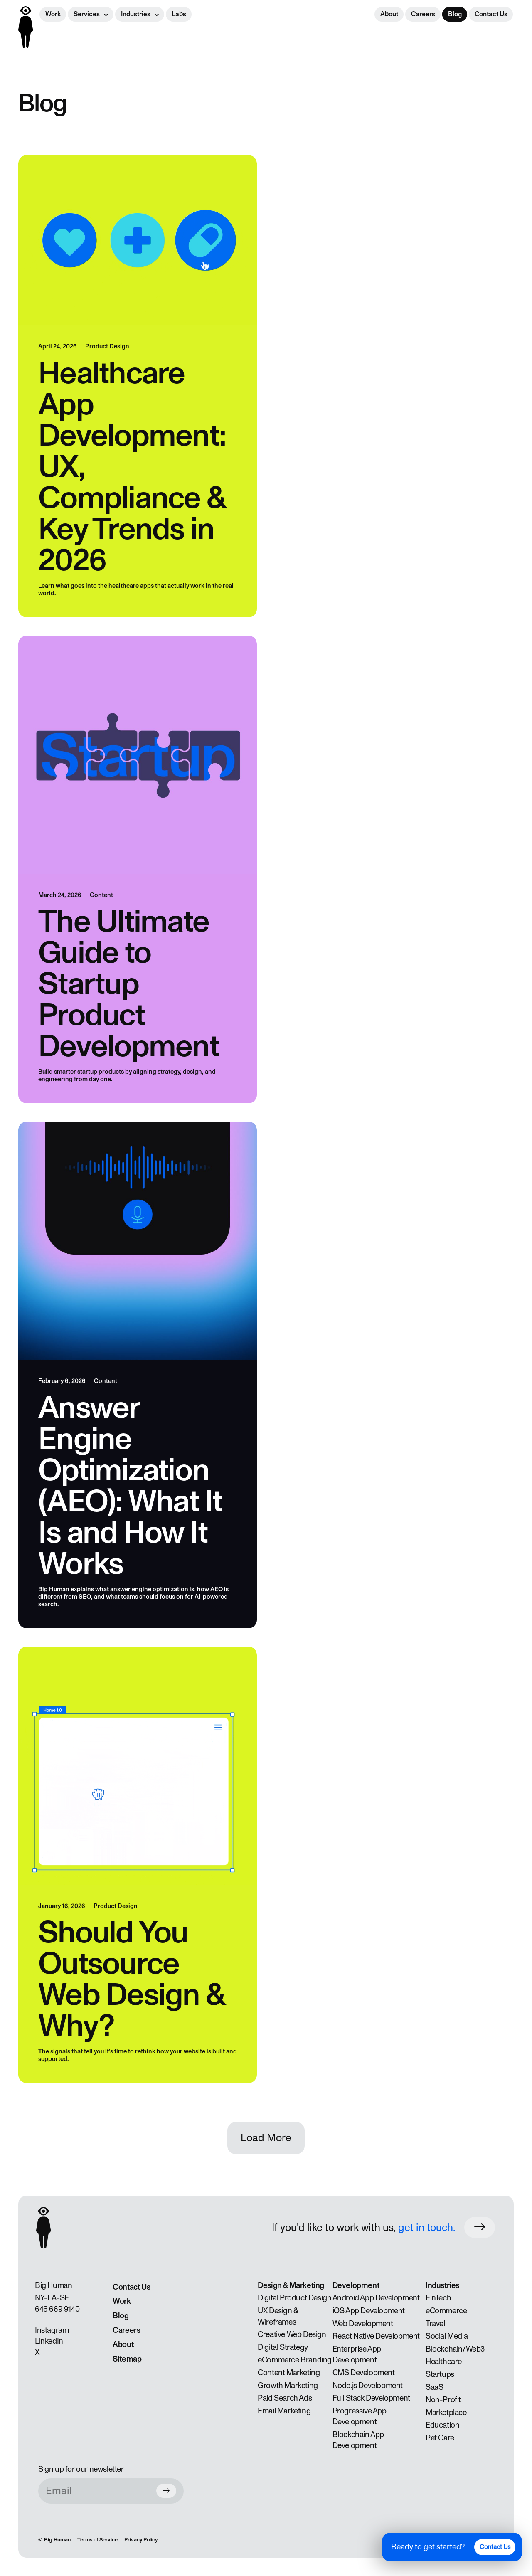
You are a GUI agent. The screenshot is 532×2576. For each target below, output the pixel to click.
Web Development (362, 2323)
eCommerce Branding (295, 2359)
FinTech (438, 2298)
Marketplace (446, 2412)
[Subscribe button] (166, 2491)
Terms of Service (97, 2540)
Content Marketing (289, 2372)
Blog (454, 14)
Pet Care (440, 2438)
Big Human (57, 2540)
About (389, 14)
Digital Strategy (283, 2347)
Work (53, 14)
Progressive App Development (359, 2417)
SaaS (434, 2387)
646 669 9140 (57, 2309)
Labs (179, 14)
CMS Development (363, 2372)
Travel (435, 2323)
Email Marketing (284, 2411)
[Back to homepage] (25, 27)
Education (442, 2425)
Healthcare (444, 2361)
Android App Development (376, 2298)
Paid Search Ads (285, 2398)
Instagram (52, 2330)
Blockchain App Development (358, 2440)
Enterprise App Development (356, 2355)
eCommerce (446, 2310)
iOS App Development (368, 2310)
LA (52, 2298)
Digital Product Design (294, 2298)
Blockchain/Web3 (455, 2349)
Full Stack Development (371, 2398)
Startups (440, 2374)
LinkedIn (49, 2341)
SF (64, 2298)
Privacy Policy (141, 2540)
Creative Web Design (292, 2334)
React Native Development (376, 2336)
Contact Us (491, 14)
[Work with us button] (479, 2227)
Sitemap (127, 2359)
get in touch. (426, 2228)
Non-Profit (443, 2399)
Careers (423, 14)
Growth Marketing (288, 2385)
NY (39, 2298)
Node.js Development (367, 2385)
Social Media (447, 2336)
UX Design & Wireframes (278, 2316)
